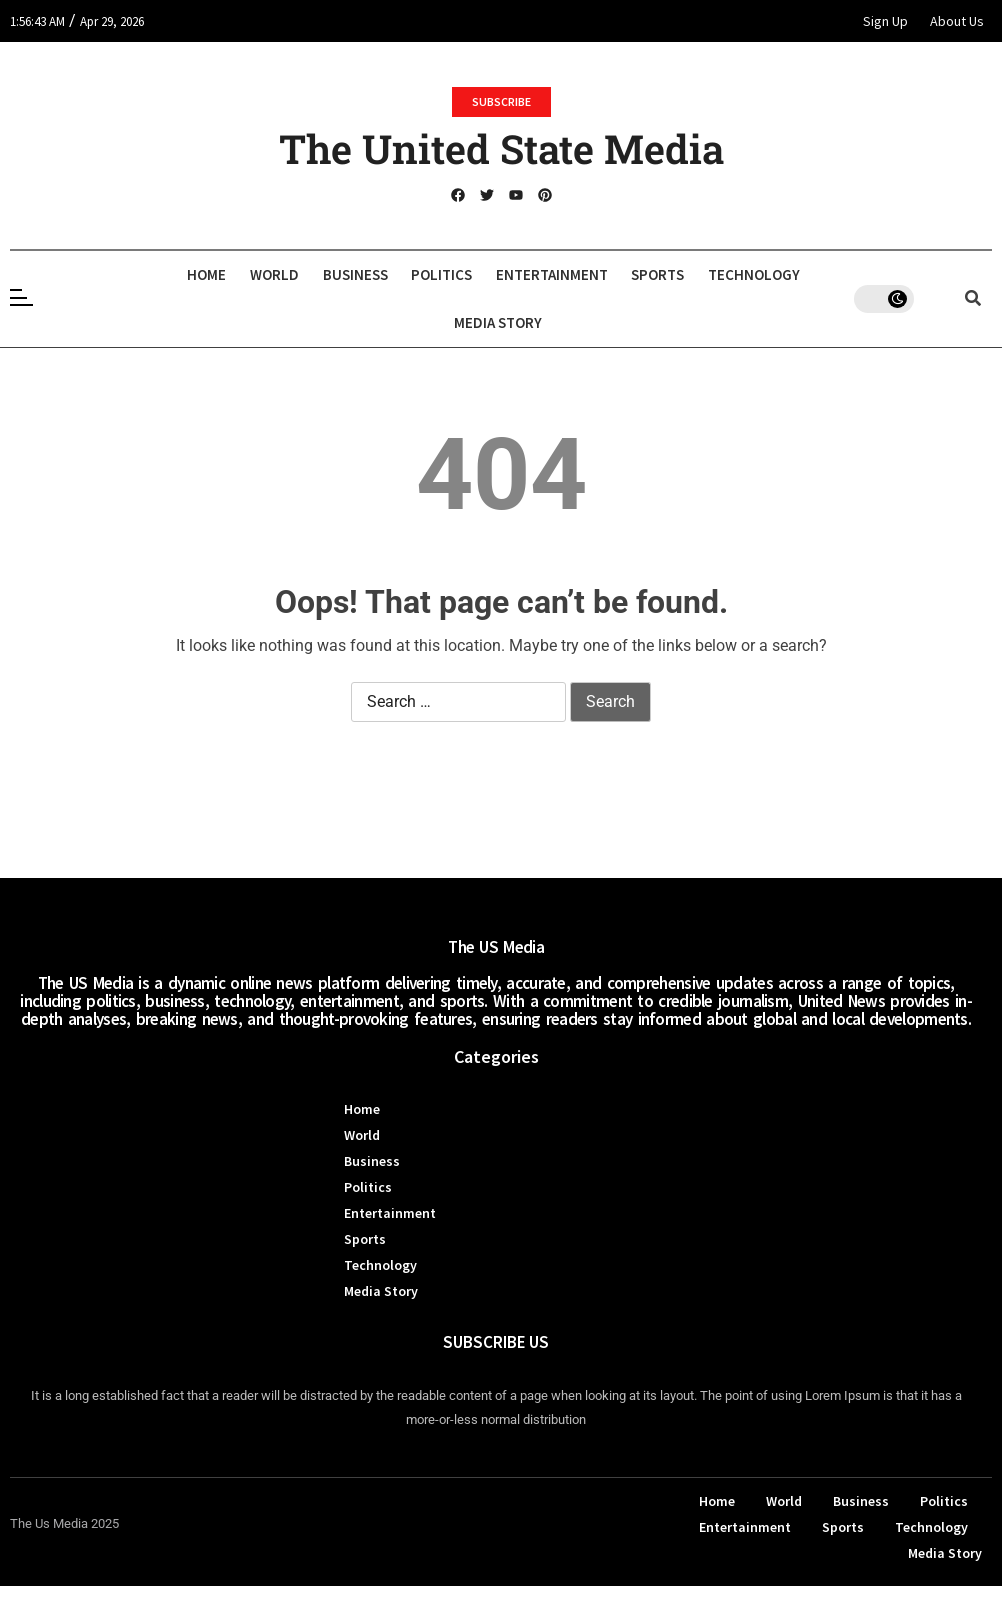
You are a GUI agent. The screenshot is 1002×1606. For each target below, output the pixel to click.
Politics (502, 274)
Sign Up (885, 21)
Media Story (564, 322)
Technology (440, 322)
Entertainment (623, 274)
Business (405, 274)
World (314, 274)
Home (236, 274)
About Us (957, 21)
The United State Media (501, 148)
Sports (739, 274)
